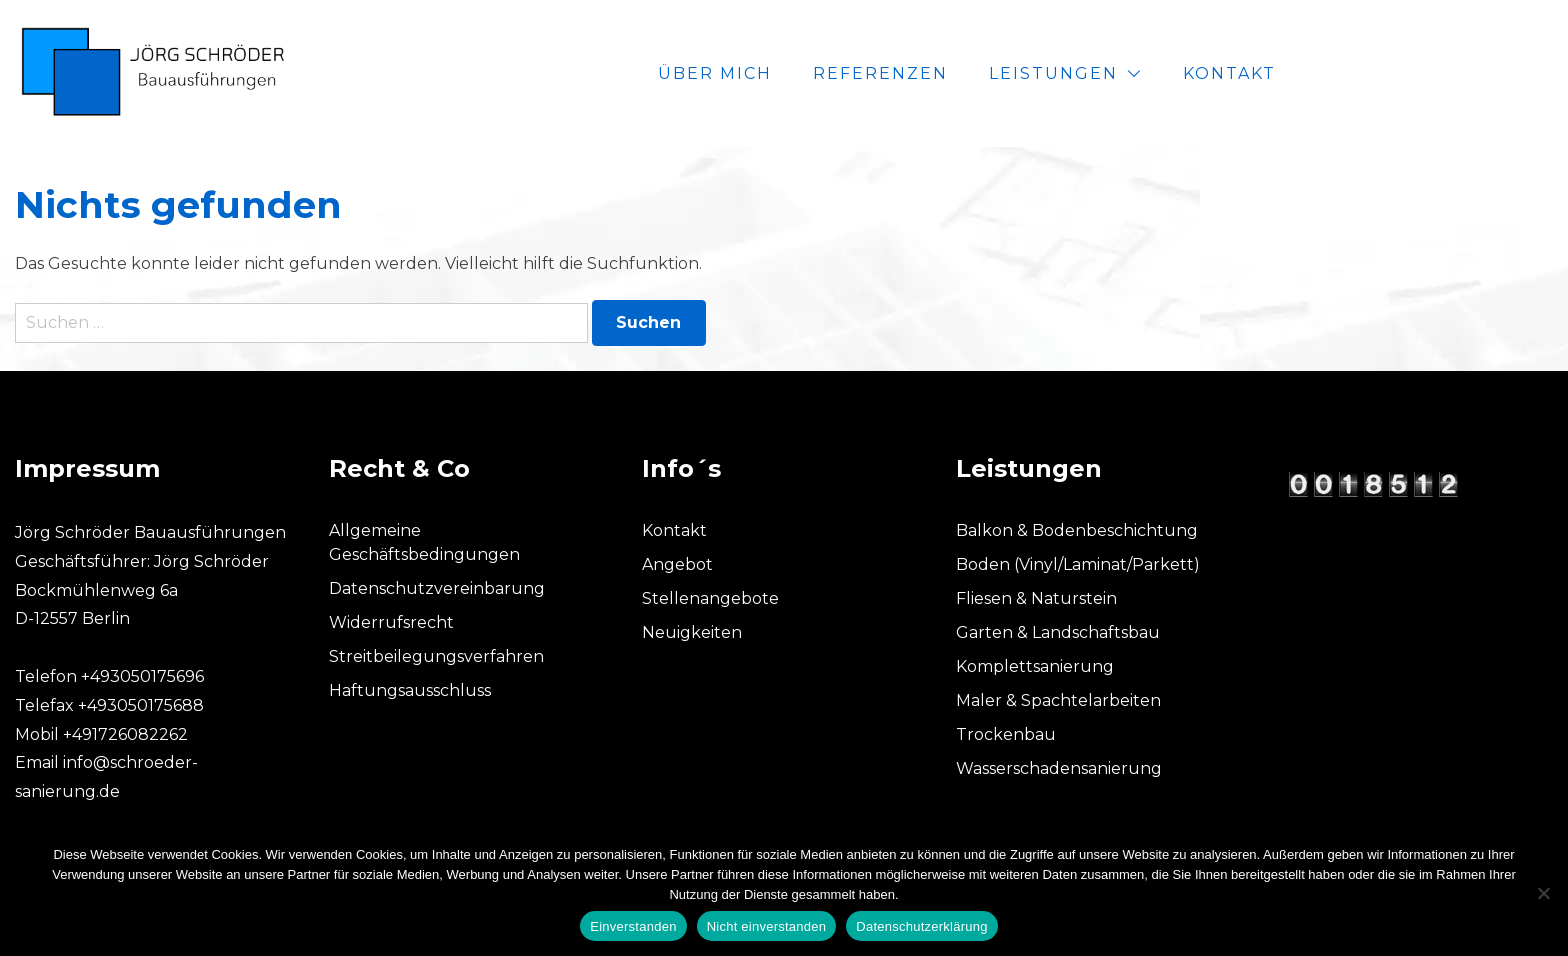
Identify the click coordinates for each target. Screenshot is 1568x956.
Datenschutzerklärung (921, 926)
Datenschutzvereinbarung (437, 588)
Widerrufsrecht (391, 622)
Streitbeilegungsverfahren (436, 656)
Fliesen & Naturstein (1036, 598)
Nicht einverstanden (767, 926)
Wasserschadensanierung (1059, 768)
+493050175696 (142, 676)
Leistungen (1295, 73)
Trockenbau (1006, 734)
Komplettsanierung (1035, 666)
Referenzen (1122, 73)
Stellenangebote (710, 598)
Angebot (677, 564)
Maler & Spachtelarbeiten (1058, 700)
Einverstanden (633, 926)
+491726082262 (125, 734)
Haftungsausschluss (410, 690)
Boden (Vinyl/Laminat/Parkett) (1078, 564)
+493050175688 (141, 705)
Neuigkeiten (692, 632)
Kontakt (1471, 73)
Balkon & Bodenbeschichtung (1077, 530)
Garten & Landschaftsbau (1058, 632)
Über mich (957, 73)
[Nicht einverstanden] (1543, 893)
